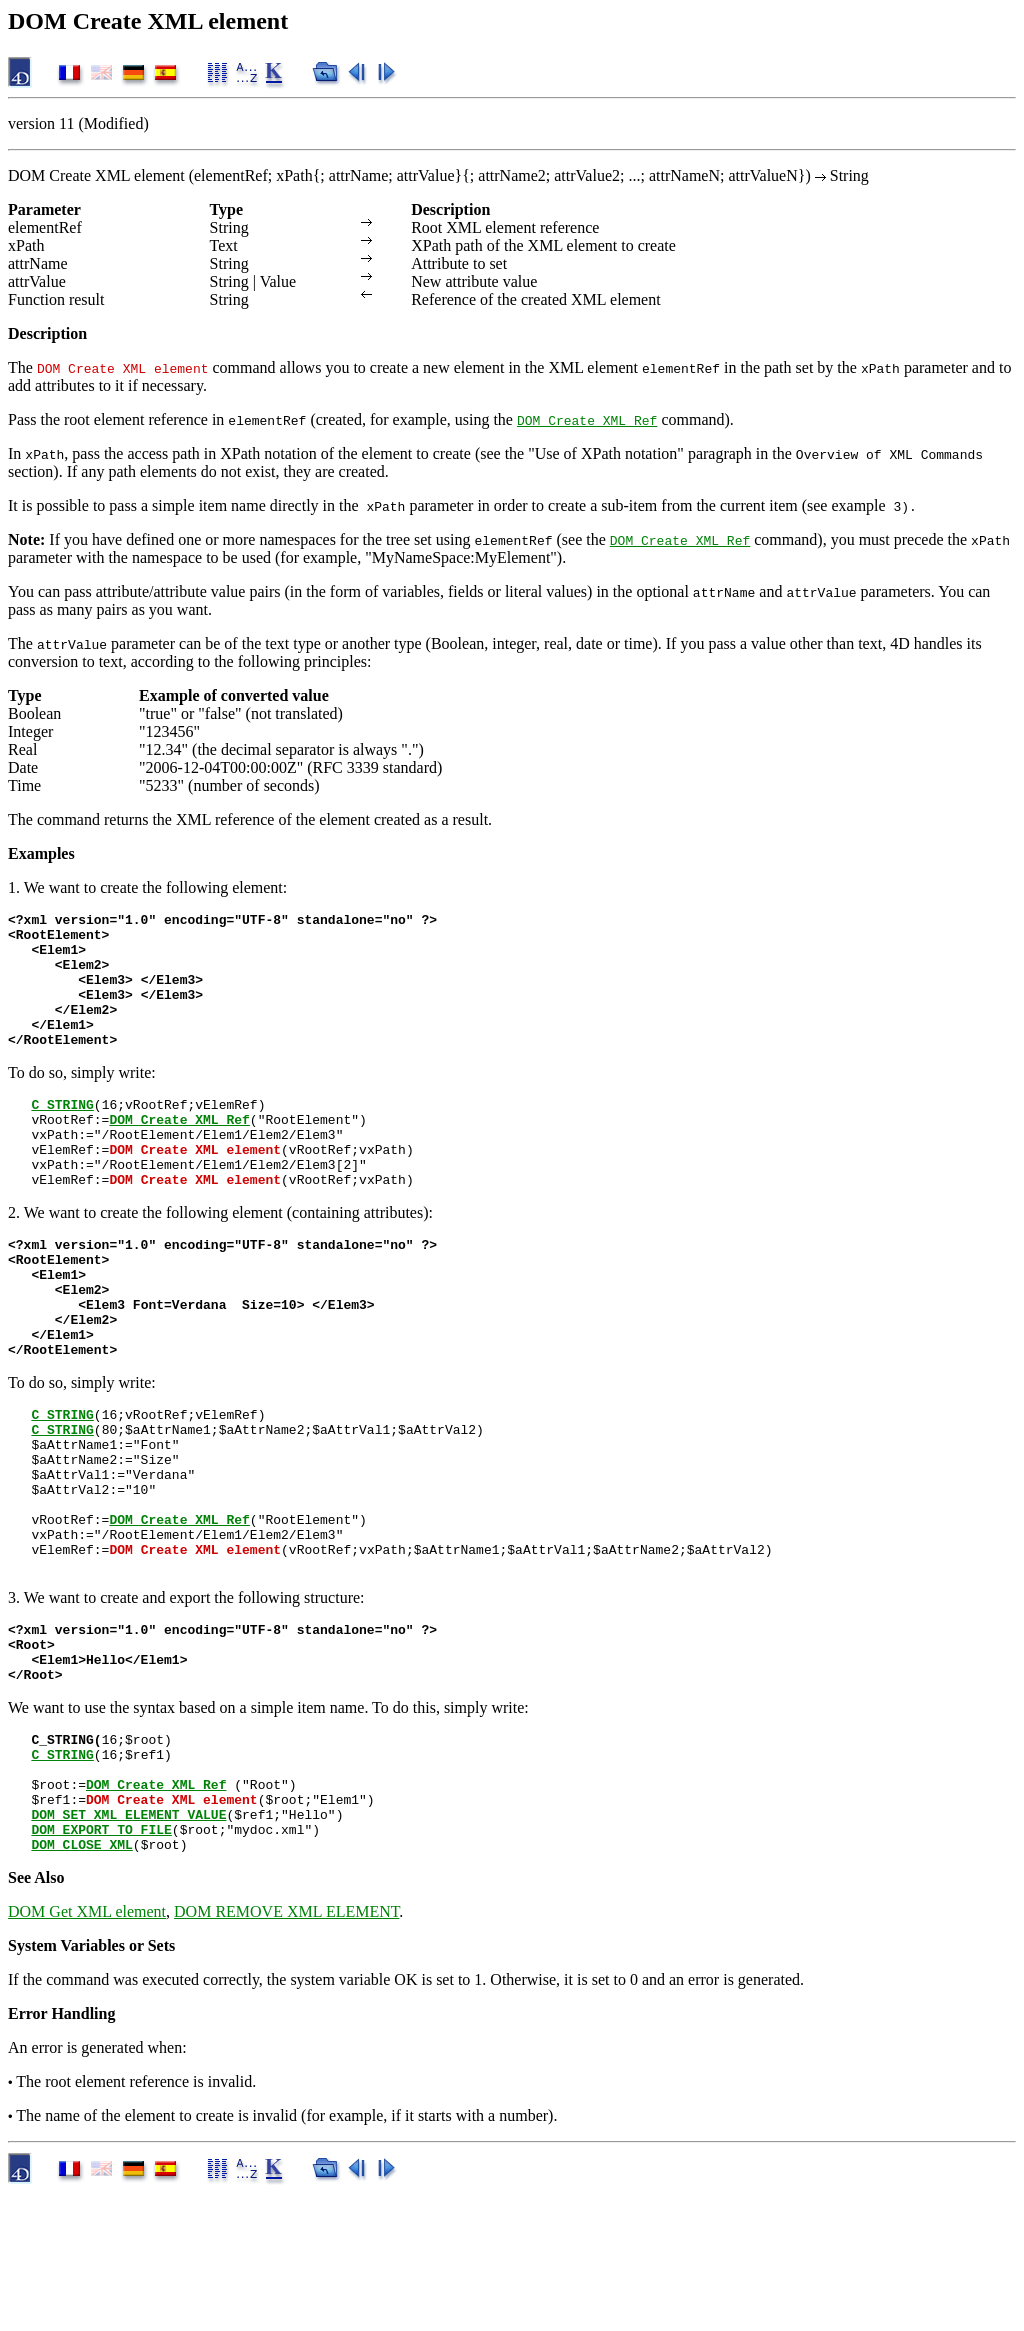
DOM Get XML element (87, 2049)
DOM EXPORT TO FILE (101, 1964)
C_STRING (62, 1134)
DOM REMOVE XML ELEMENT (286, 2049)
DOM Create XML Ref (587, 420)
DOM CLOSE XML (81, 1982)
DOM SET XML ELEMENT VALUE (128, 1946)
